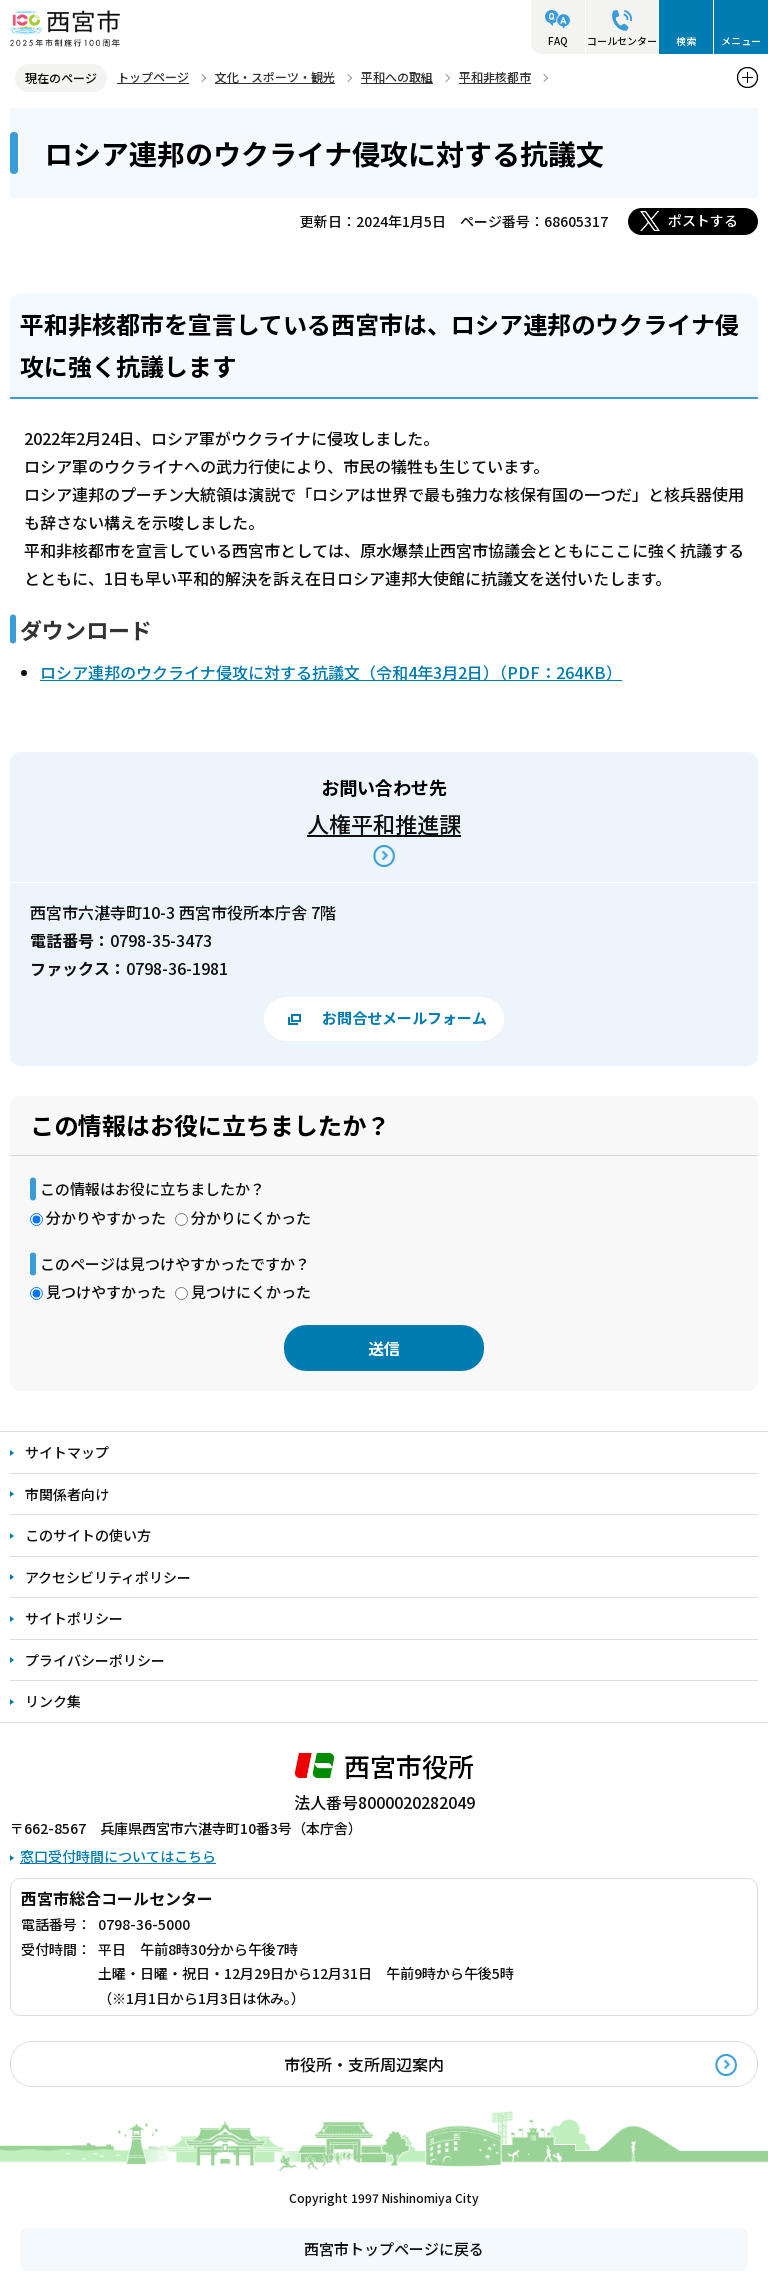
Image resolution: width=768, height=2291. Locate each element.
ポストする (703, 220)
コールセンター (622, 40)
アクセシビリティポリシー (108, 1577)
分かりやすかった (106, 1217)
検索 (686, 40)
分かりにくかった (251, 1217)
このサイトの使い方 (88, 1535)
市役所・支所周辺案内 (364, 2064)
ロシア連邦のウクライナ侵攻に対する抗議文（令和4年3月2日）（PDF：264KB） (331, 672)
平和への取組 (397, 76)
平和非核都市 (495, 76)
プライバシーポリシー (95, 1660)
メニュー (741, 40)
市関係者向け (67, 1494)
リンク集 (53, 1701)
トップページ (153, 76)
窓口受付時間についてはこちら (118, 1856)
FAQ (558, 40)
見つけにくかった (251, 1291)
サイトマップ (67, 1452)
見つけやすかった (106, 1291)
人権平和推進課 (384, 823)
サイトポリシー (74, 1618)
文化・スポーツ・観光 (275, 76)
